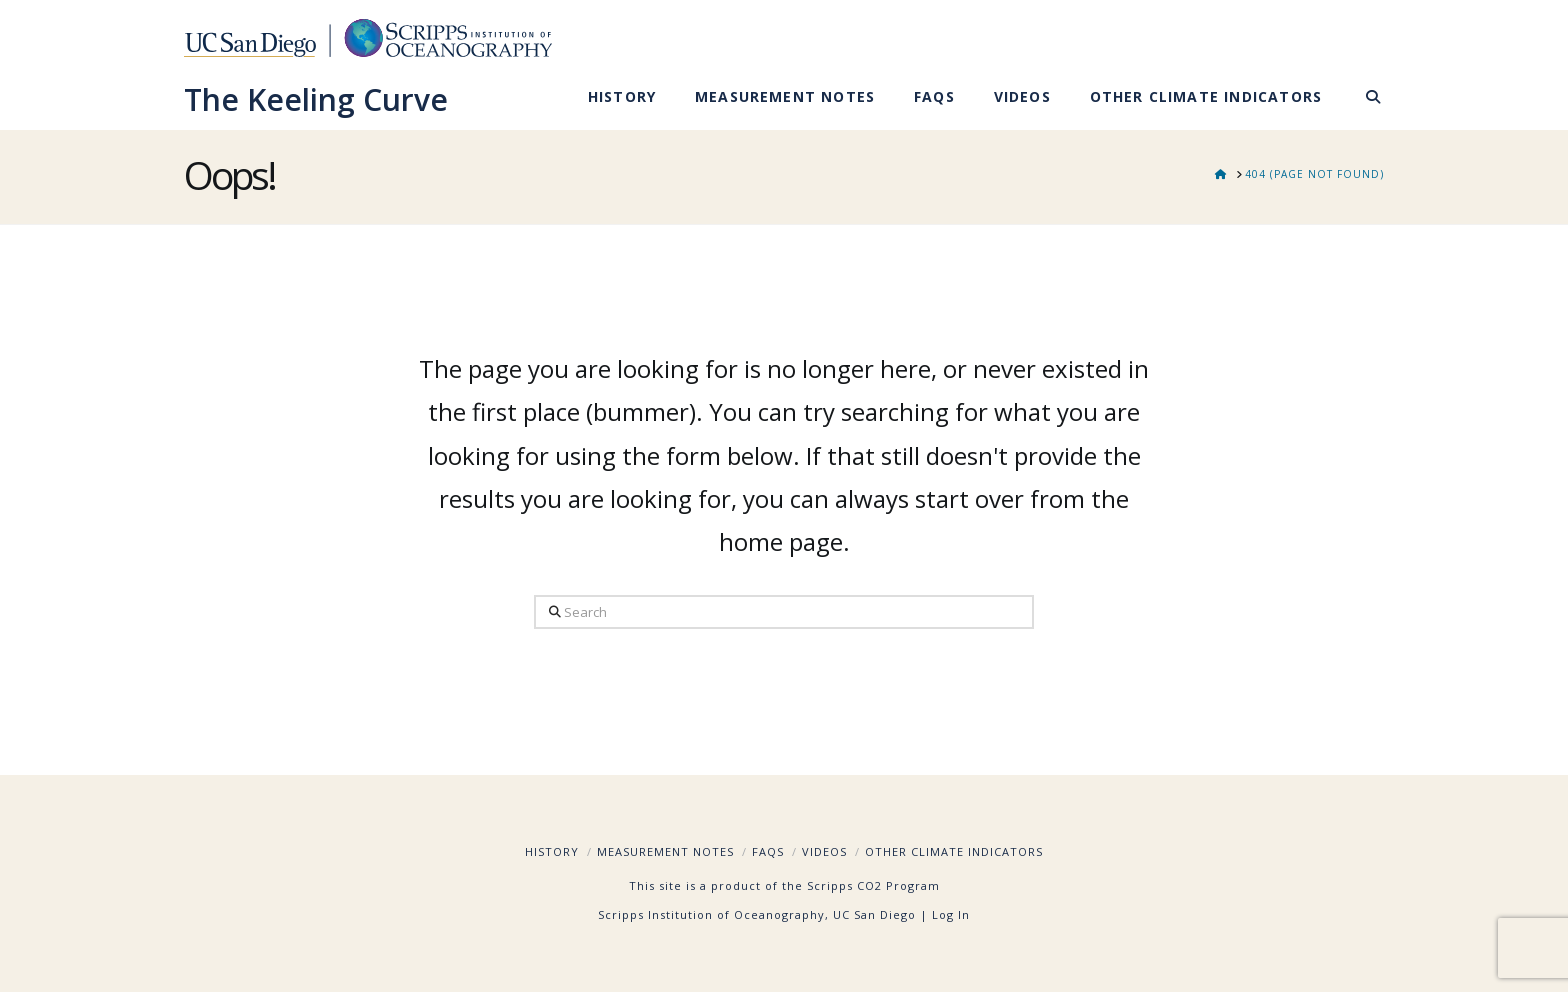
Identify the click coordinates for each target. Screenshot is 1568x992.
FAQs (768, 851)
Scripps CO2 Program (873, 885)
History (552, 851)
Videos (824, 851)
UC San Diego (874, 914)
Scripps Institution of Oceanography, (713, 914)
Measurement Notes (665, 851)
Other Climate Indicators (954, 851)
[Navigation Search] (1362, 100)
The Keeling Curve (316, 100)
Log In (951, 914)
